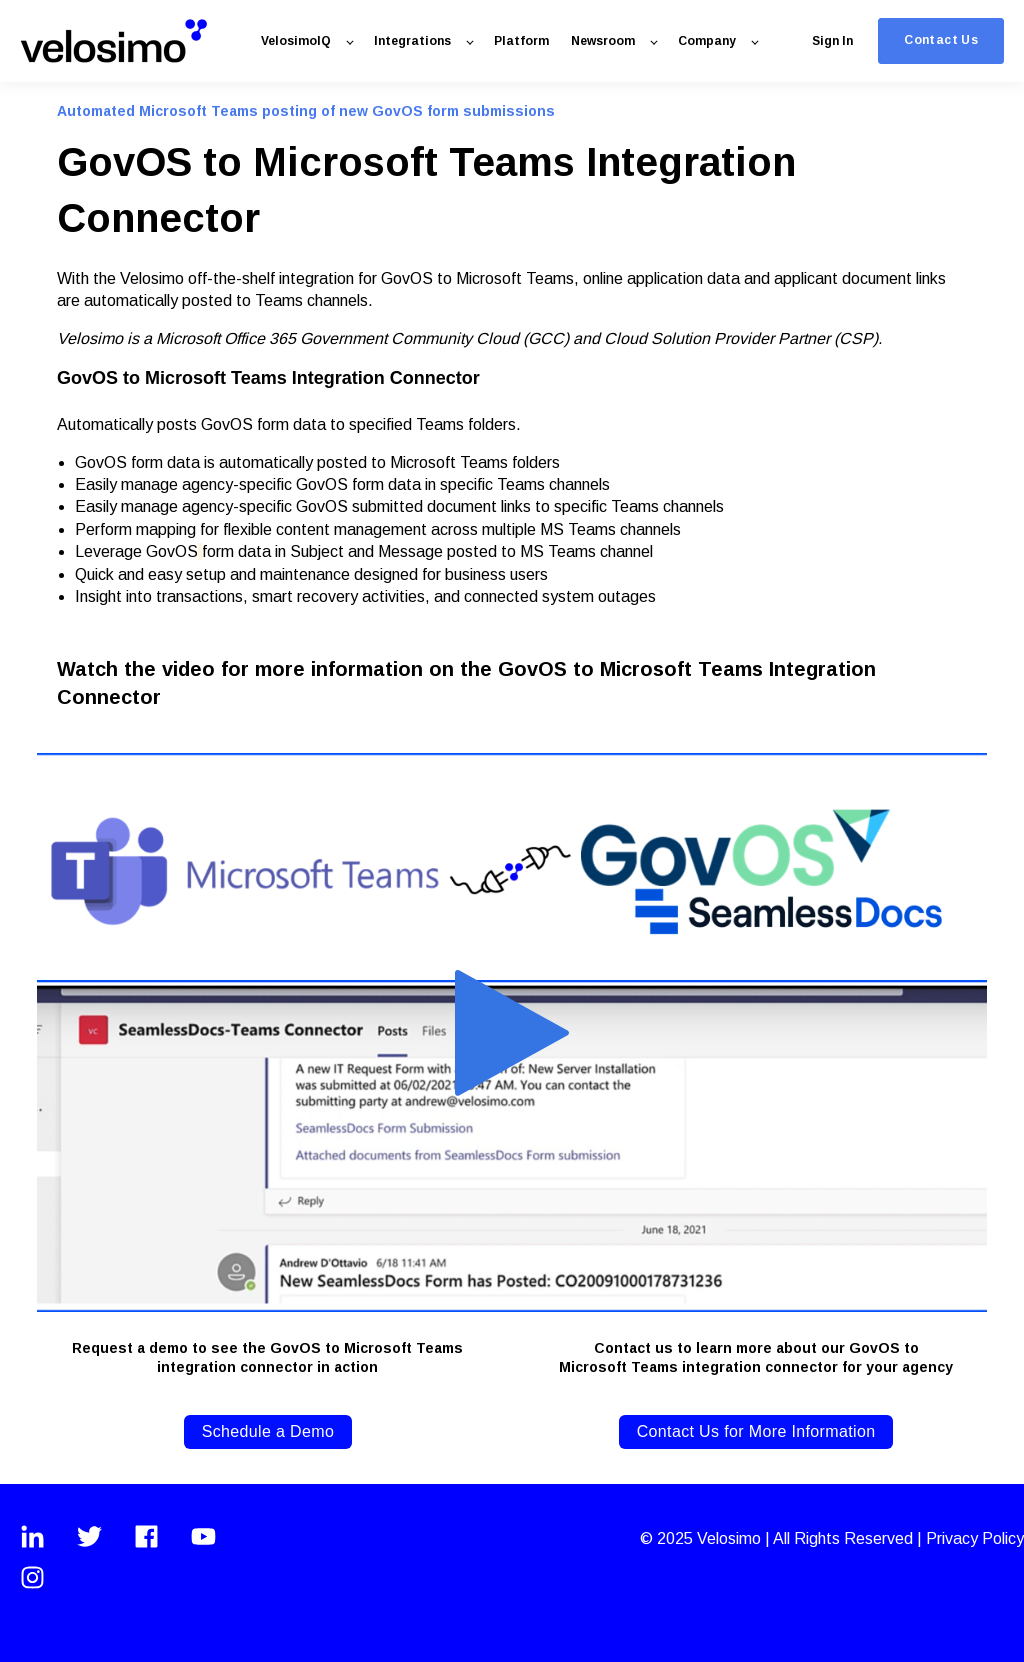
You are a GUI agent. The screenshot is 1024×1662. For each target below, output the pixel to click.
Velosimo (731, 1538)
